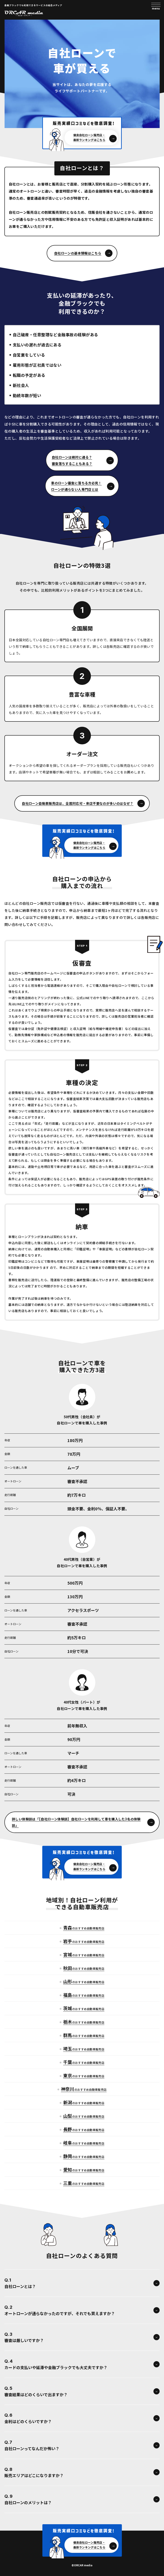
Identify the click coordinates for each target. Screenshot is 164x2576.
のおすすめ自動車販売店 (82, 1927)
